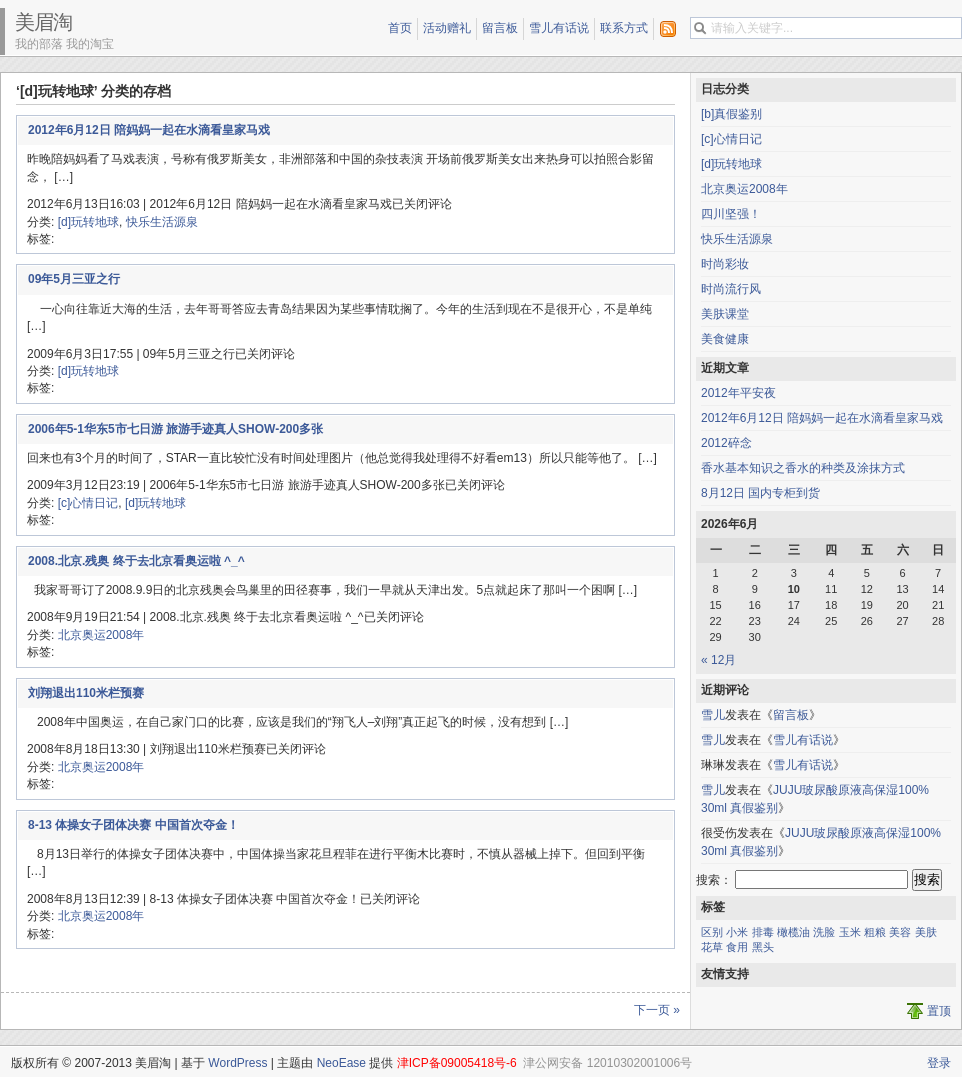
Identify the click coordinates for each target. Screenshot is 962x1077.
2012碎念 (726, 443)
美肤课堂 (725, 314)
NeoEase (341, 1063)
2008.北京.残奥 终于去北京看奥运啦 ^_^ (136, 561)
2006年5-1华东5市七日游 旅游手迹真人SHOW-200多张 (175, 429)
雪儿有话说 (559, 28)
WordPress (237, 1063)
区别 (712, 932)
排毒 (763, 932)
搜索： (714, 880)
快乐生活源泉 (162, 222)
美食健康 (725, 339)
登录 (939, 1063)
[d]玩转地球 (88, 222)
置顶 (939, 1011)
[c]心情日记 (88, 503)
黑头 (763, 947)
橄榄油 (793, 932)
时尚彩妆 (725, 264)
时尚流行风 (731, 289)
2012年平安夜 (738, 393)
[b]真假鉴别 (731, 114)
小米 (737, 932)
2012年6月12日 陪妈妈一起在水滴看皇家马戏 (149, 130)
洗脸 (824, 932)
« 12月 (718, 660)
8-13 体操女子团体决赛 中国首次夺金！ (133, 825)
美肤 (926, 932)
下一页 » (657, 1010)
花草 (712, 947)
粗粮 (875, 932)
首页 (400, 28)
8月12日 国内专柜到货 (760, 493)
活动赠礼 (447, 28)
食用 (737, 947)
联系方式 (624, 28)
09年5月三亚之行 (74, 279)
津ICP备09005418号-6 (457, 1063)
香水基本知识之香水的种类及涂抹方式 (803, 468)
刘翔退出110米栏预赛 (86, 693)
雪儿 (713, 715)
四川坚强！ (731, 214)
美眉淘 (43, 22)
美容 (900, 932)
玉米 (850, 932)
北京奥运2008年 (101, 635)
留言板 (500, 28)
